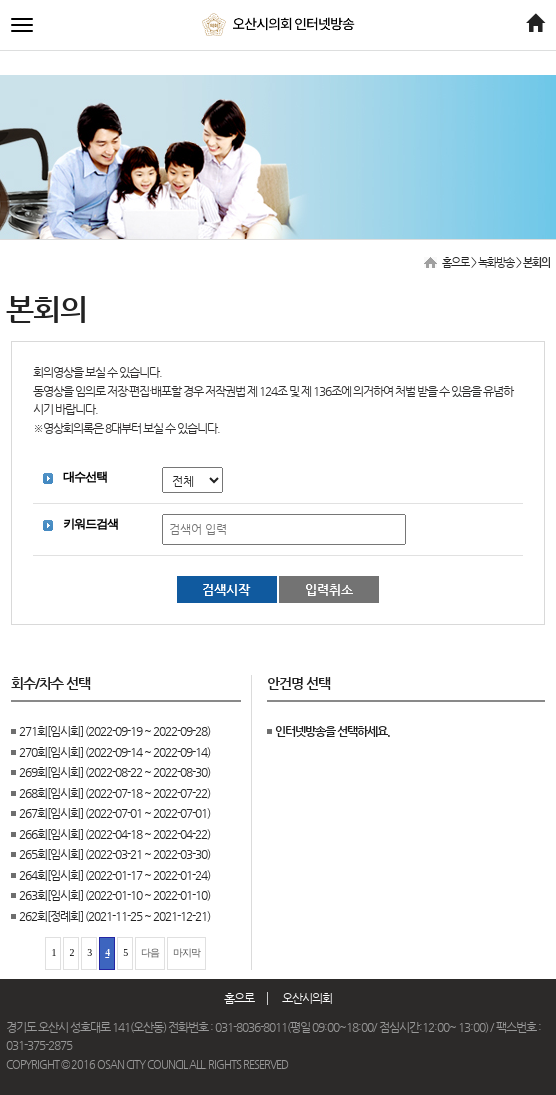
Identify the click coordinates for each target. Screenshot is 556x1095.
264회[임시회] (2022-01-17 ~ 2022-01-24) (114, 875)
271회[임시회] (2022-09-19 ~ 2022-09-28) (114, 731)
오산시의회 (307, 998)
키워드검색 (90, 524)
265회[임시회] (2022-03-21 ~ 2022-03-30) (114, 854)
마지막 (186, 952)
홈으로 (455, 262)
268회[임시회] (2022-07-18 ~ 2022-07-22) (114, 793)
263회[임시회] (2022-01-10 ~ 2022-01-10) (114, 895)
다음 (150, 952)
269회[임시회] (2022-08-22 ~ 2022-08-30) (114, 772)
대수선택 (85, 477)
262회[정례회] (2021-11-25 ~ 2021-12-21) (114, 916)
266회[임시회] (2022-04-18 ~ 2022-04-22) (114, 834)
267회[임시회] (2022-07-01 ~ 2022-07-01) (114, 813)
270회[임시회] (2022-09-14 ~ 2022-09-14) (114, 752)
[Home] (534, 24)
